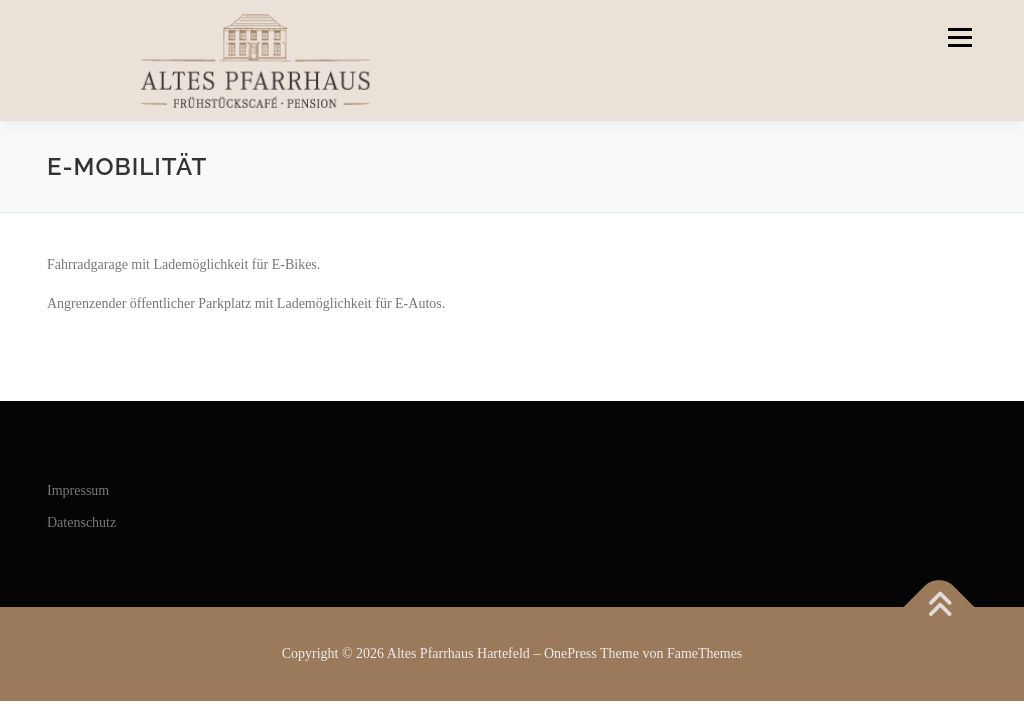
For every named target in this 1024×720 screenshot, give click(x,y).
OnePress (570, 653)
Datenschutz (81, 522)
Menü (958, 37)
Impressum (78, 490)
